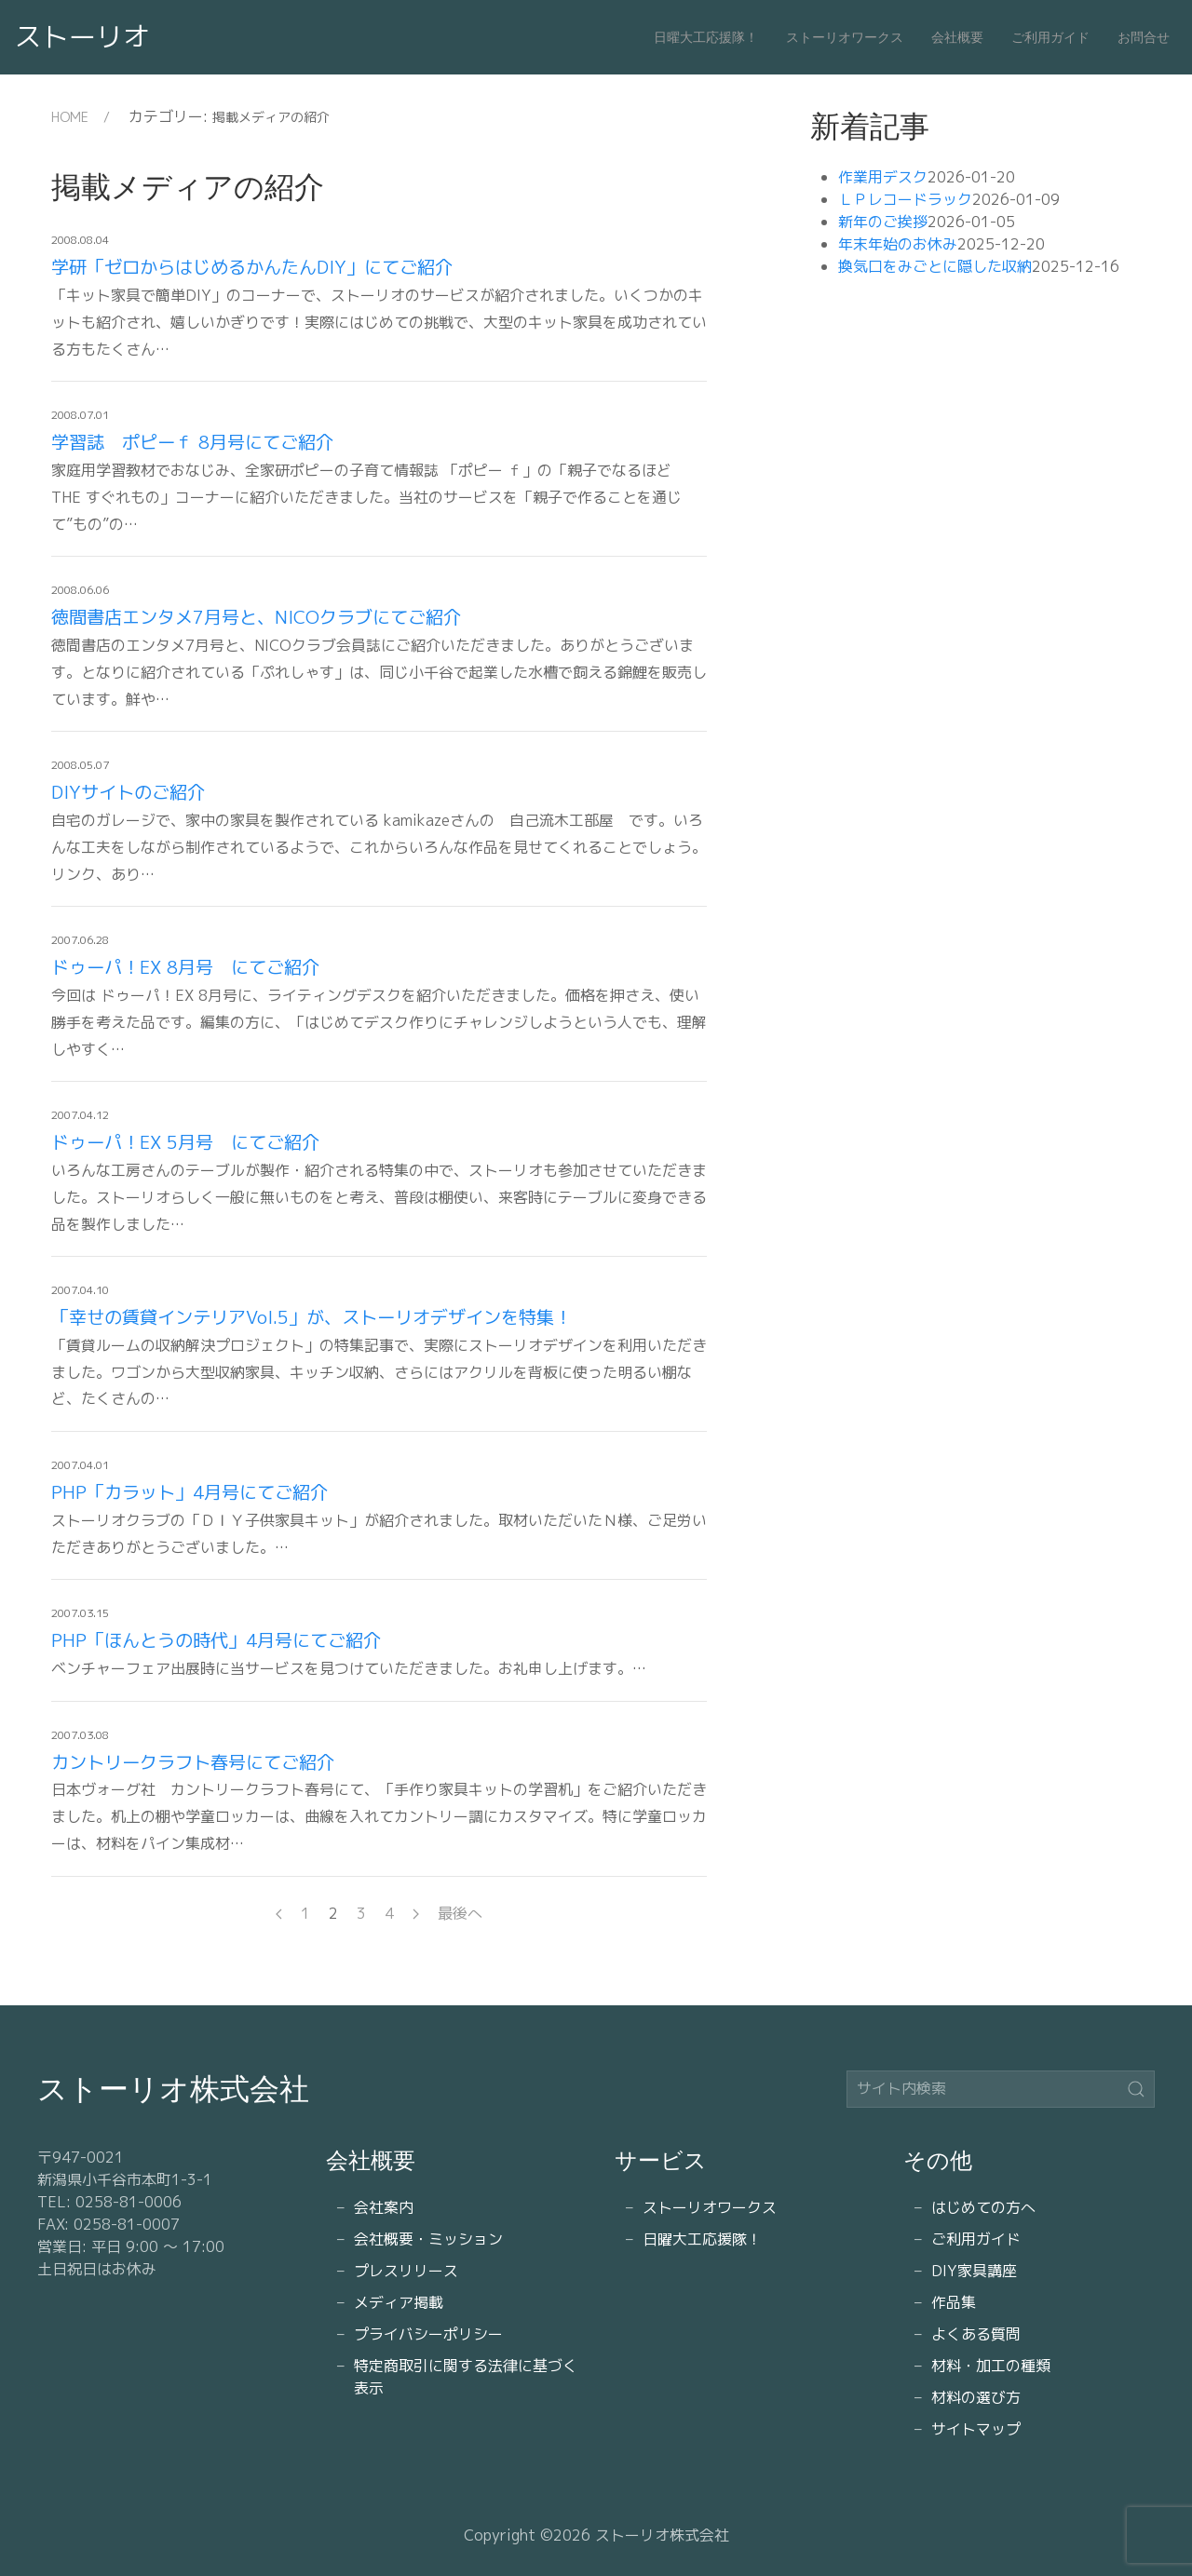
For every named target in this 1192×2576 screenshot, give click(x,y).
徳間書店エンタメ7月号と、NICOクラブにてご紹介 (256, 616)
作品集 (953, 2302)
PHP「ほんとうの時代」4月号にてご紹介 (216, 1639)
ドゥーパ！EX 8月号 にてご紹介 (185, 966)
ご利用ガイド (1050, 37)
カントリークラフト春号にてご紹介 (192, 1761)
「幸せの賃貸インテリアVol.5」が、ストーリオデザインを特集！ (311, 1316)
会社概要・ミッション (428, 2239)
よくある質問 (976, 2334)
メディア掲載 (398, 2302)
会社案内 (383, 2207)
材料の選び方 (976, 2397)
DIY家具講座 (974, 2270)
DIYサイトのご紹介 (128, 791)
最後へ (460, 1913)
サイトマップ (976, 2429)
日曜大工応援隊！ (706, 37)
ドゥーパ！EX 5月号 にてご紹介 (185, 1141)
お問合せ (1144, 37)
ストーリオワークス (844, 37)
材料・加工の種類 (990, 2365)
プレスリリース (406, 2270)
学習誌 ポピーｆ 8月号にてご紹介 (192, 441)
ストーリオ (82, 36)
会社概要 (957, 37)
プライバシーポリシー (428, 2334)
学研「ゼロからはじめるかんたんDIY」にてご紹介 (252, 266)
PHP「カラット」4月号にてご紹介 (189, 1491)
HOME (69, 117)
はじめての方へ (983, 2207)
